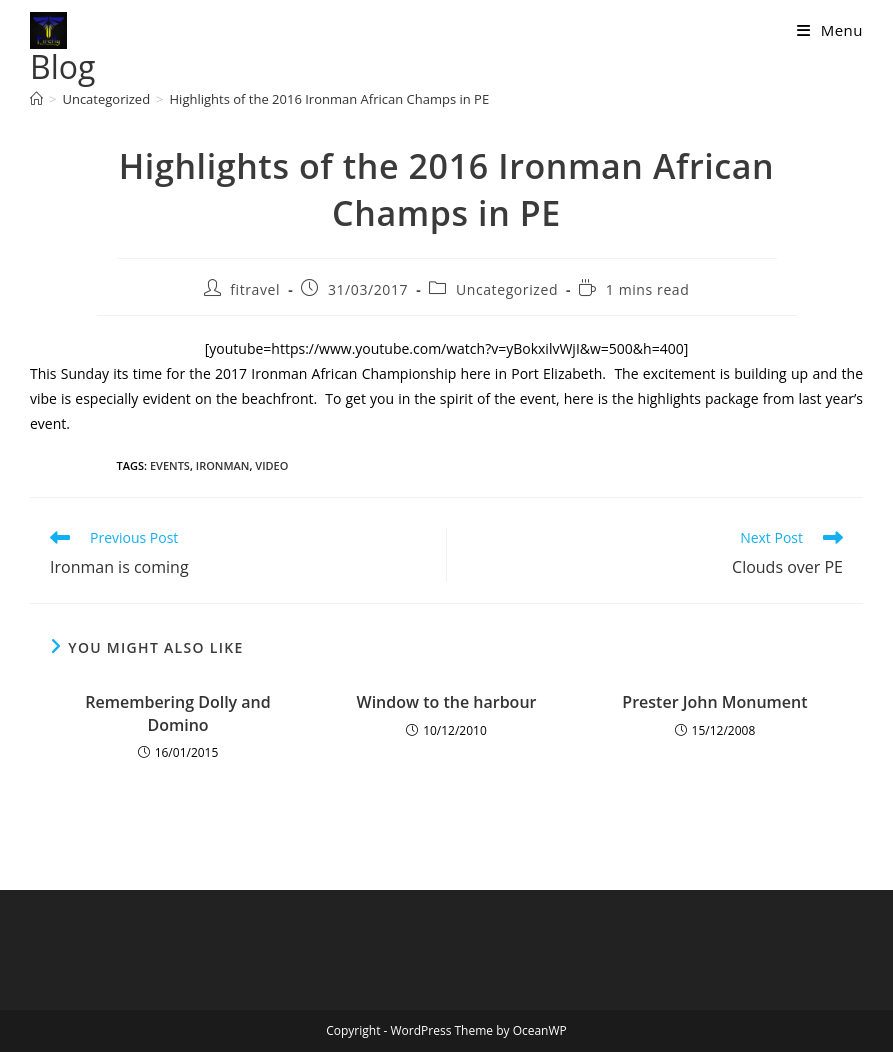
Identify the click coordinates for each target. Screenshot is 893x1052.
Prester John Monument (714, 702)
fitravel (255, 289)
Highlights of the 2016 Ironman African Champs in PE (330, 99)
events (170, 465)
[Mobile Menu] (830, 30)
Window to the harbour (447, 702)
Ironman (223, 465)
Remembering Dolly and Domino (177, 713)
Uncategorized (507, 289)
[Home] (36, 99)
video (271, 465)
